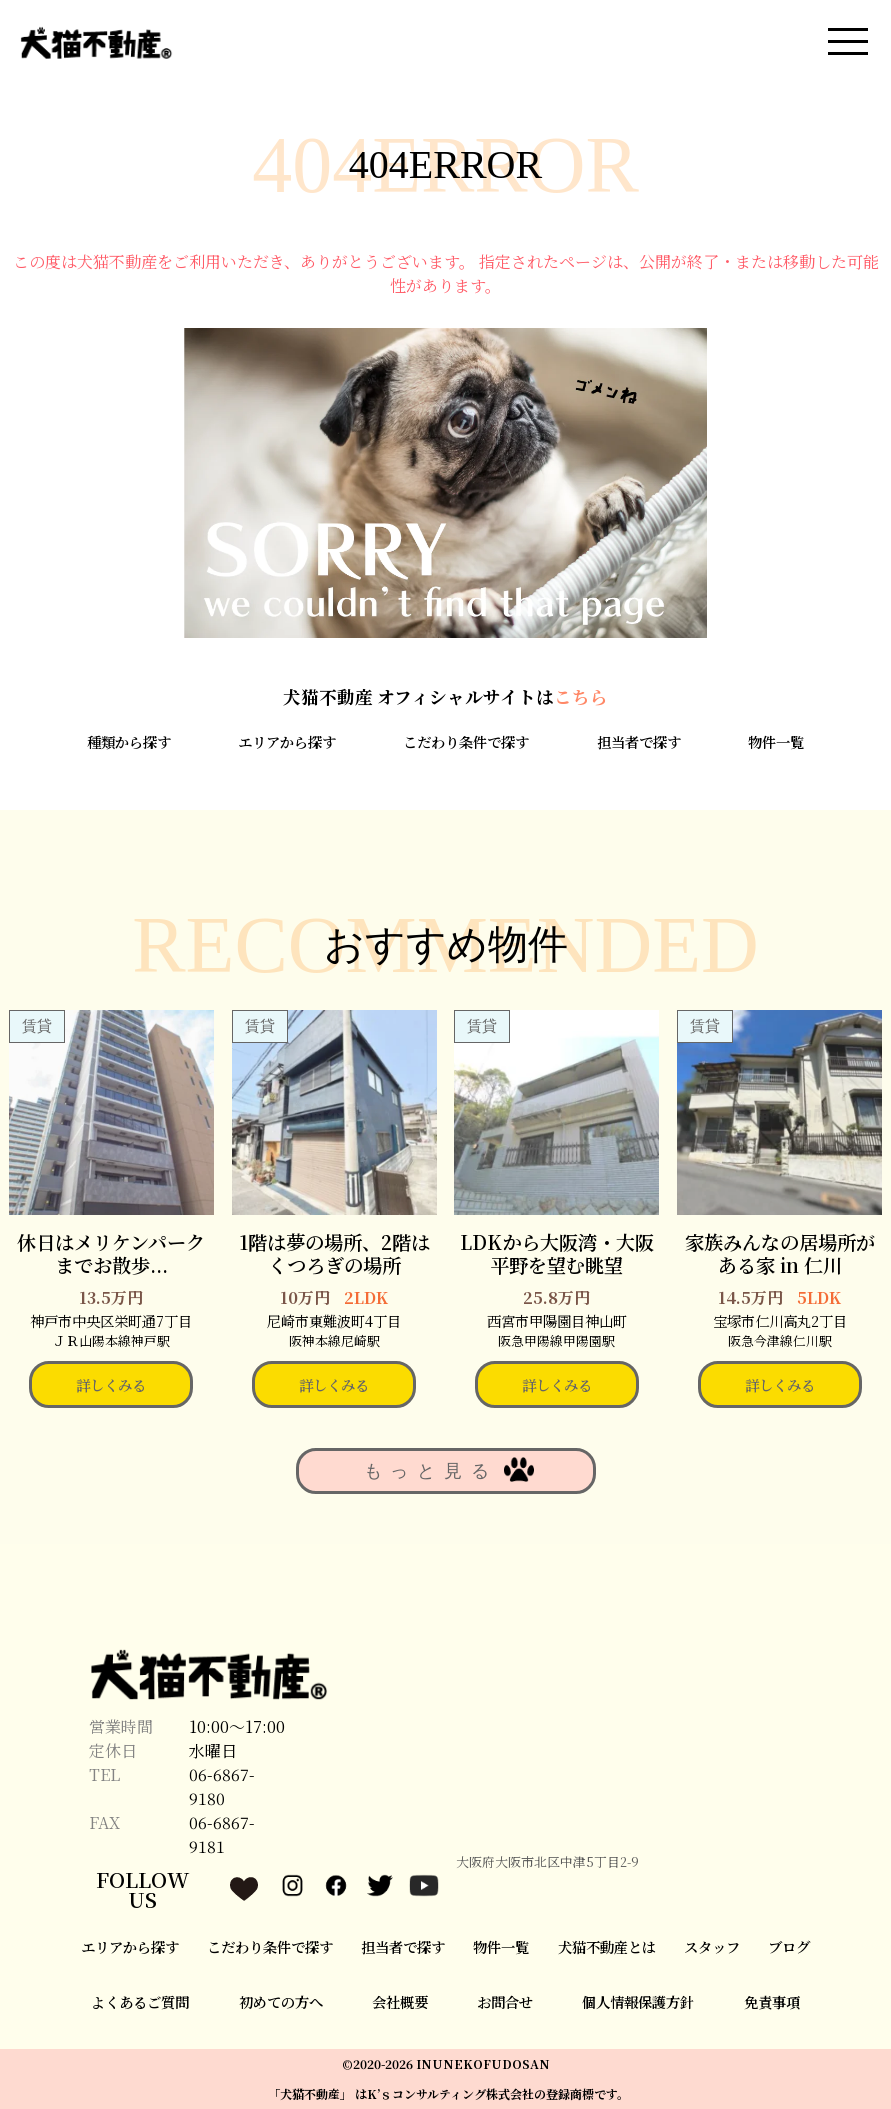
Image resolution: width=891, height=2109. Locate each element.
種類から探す (129, 741)
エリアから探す (287, 741)
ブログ (789, 1946)
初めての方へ (281, 2001)
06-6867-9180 (222, 1786)
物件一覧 (776, 741)
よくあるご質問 (140, 2001)
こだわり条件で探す (466, 741)
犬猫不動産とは (607, 1946)
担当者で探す (639, 741)
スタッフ (712, 1946)
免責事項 (772, 2001)
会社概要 (400, 2001)
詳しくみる (111, 1384)
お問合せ (505, 2001)
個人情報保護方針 (638, 2001)
